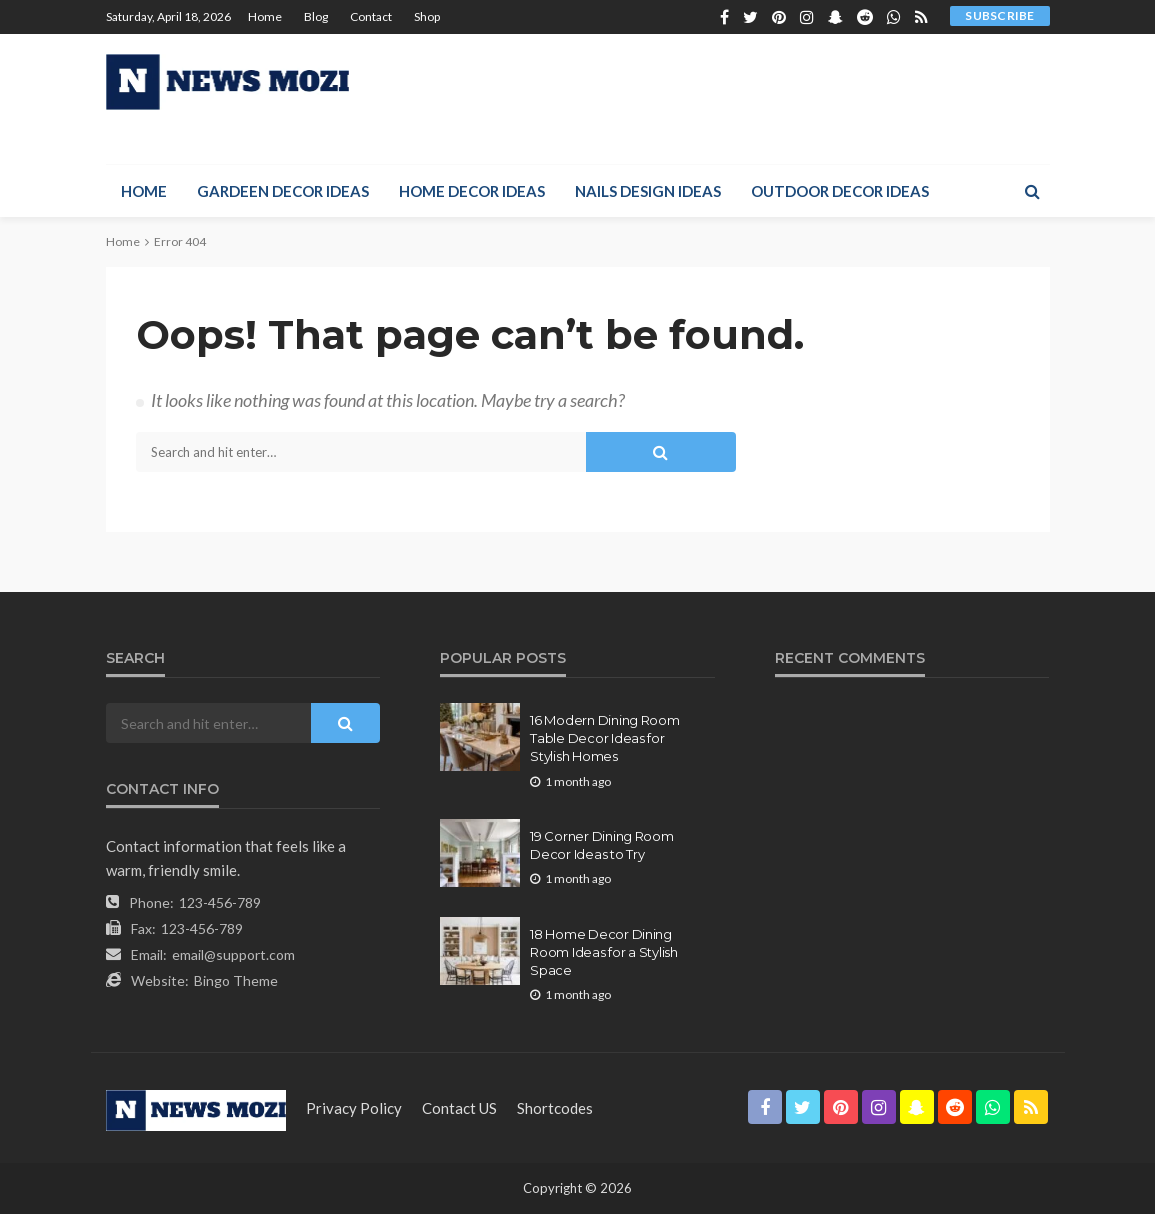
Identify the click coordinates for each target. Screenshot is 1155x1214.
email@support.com (233, 954)
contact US (459, 1108)
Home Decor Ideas (472, 191)
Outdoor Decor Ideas (840, 191)
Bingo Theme (236, 980)
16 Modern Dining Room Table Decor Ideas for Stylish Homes (605, 738)
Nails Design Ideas (648, 191)
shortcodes (555, 1108)
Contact (371, 16)
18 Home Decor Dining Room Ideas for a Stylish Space (604, 952)
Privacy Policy (354, 1108)
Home (265, 16)
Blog (316, 16)
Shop (427, 16)
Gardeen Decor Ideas (283, 191)
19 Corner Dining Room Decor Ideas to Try (602, 845)
